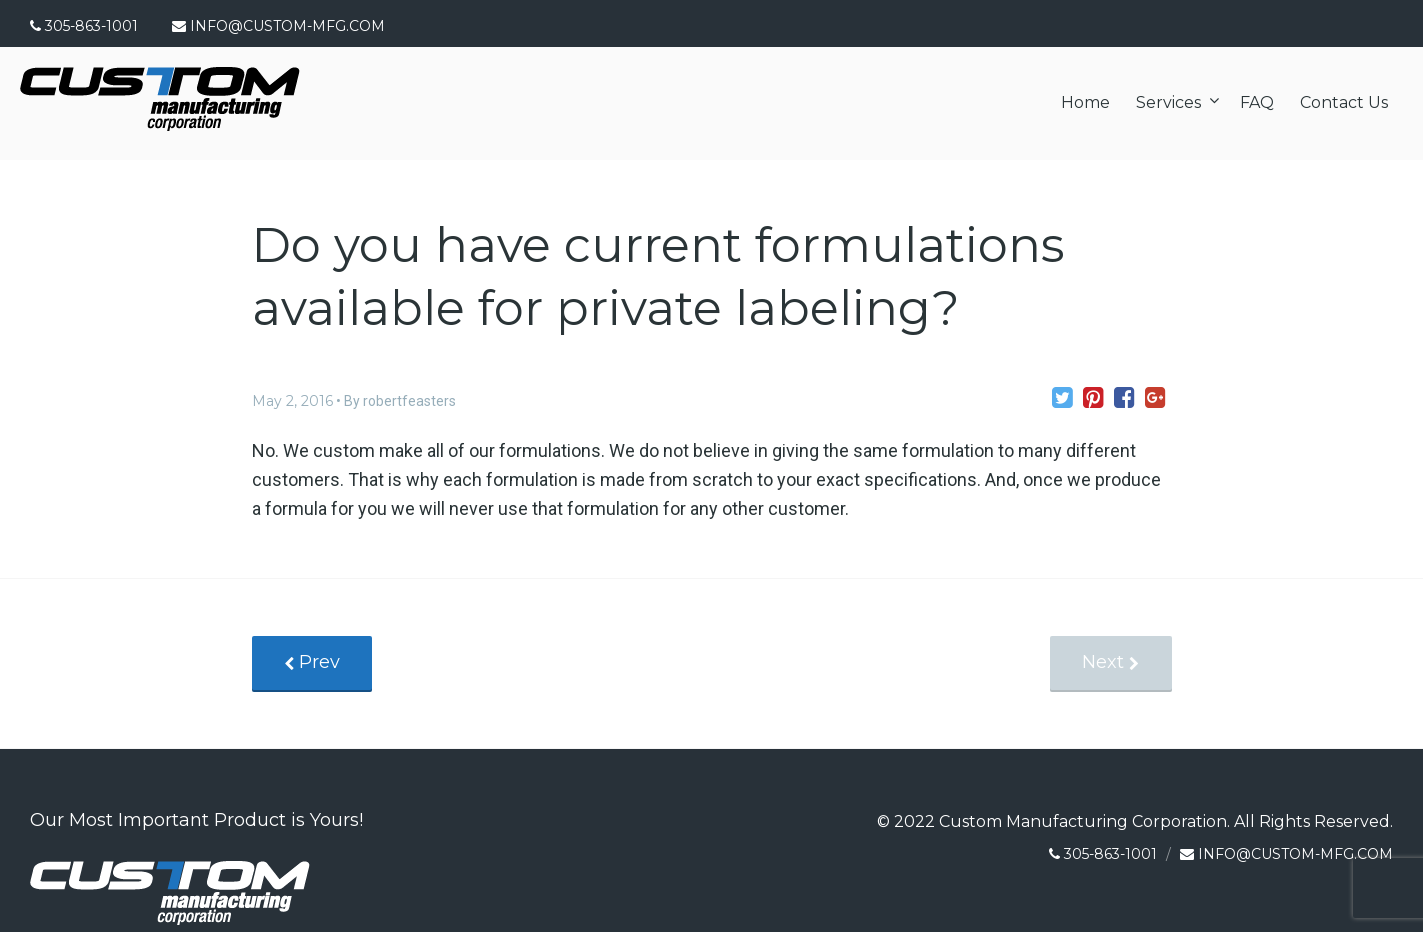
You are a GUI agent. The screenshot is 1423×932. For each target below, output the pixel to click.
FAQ (1257, 102)
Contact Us (1344, 102)
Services (1168, 102)
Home (1085, 102)
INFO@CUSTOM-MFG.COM (287, 26)
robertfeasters (409, 401)
